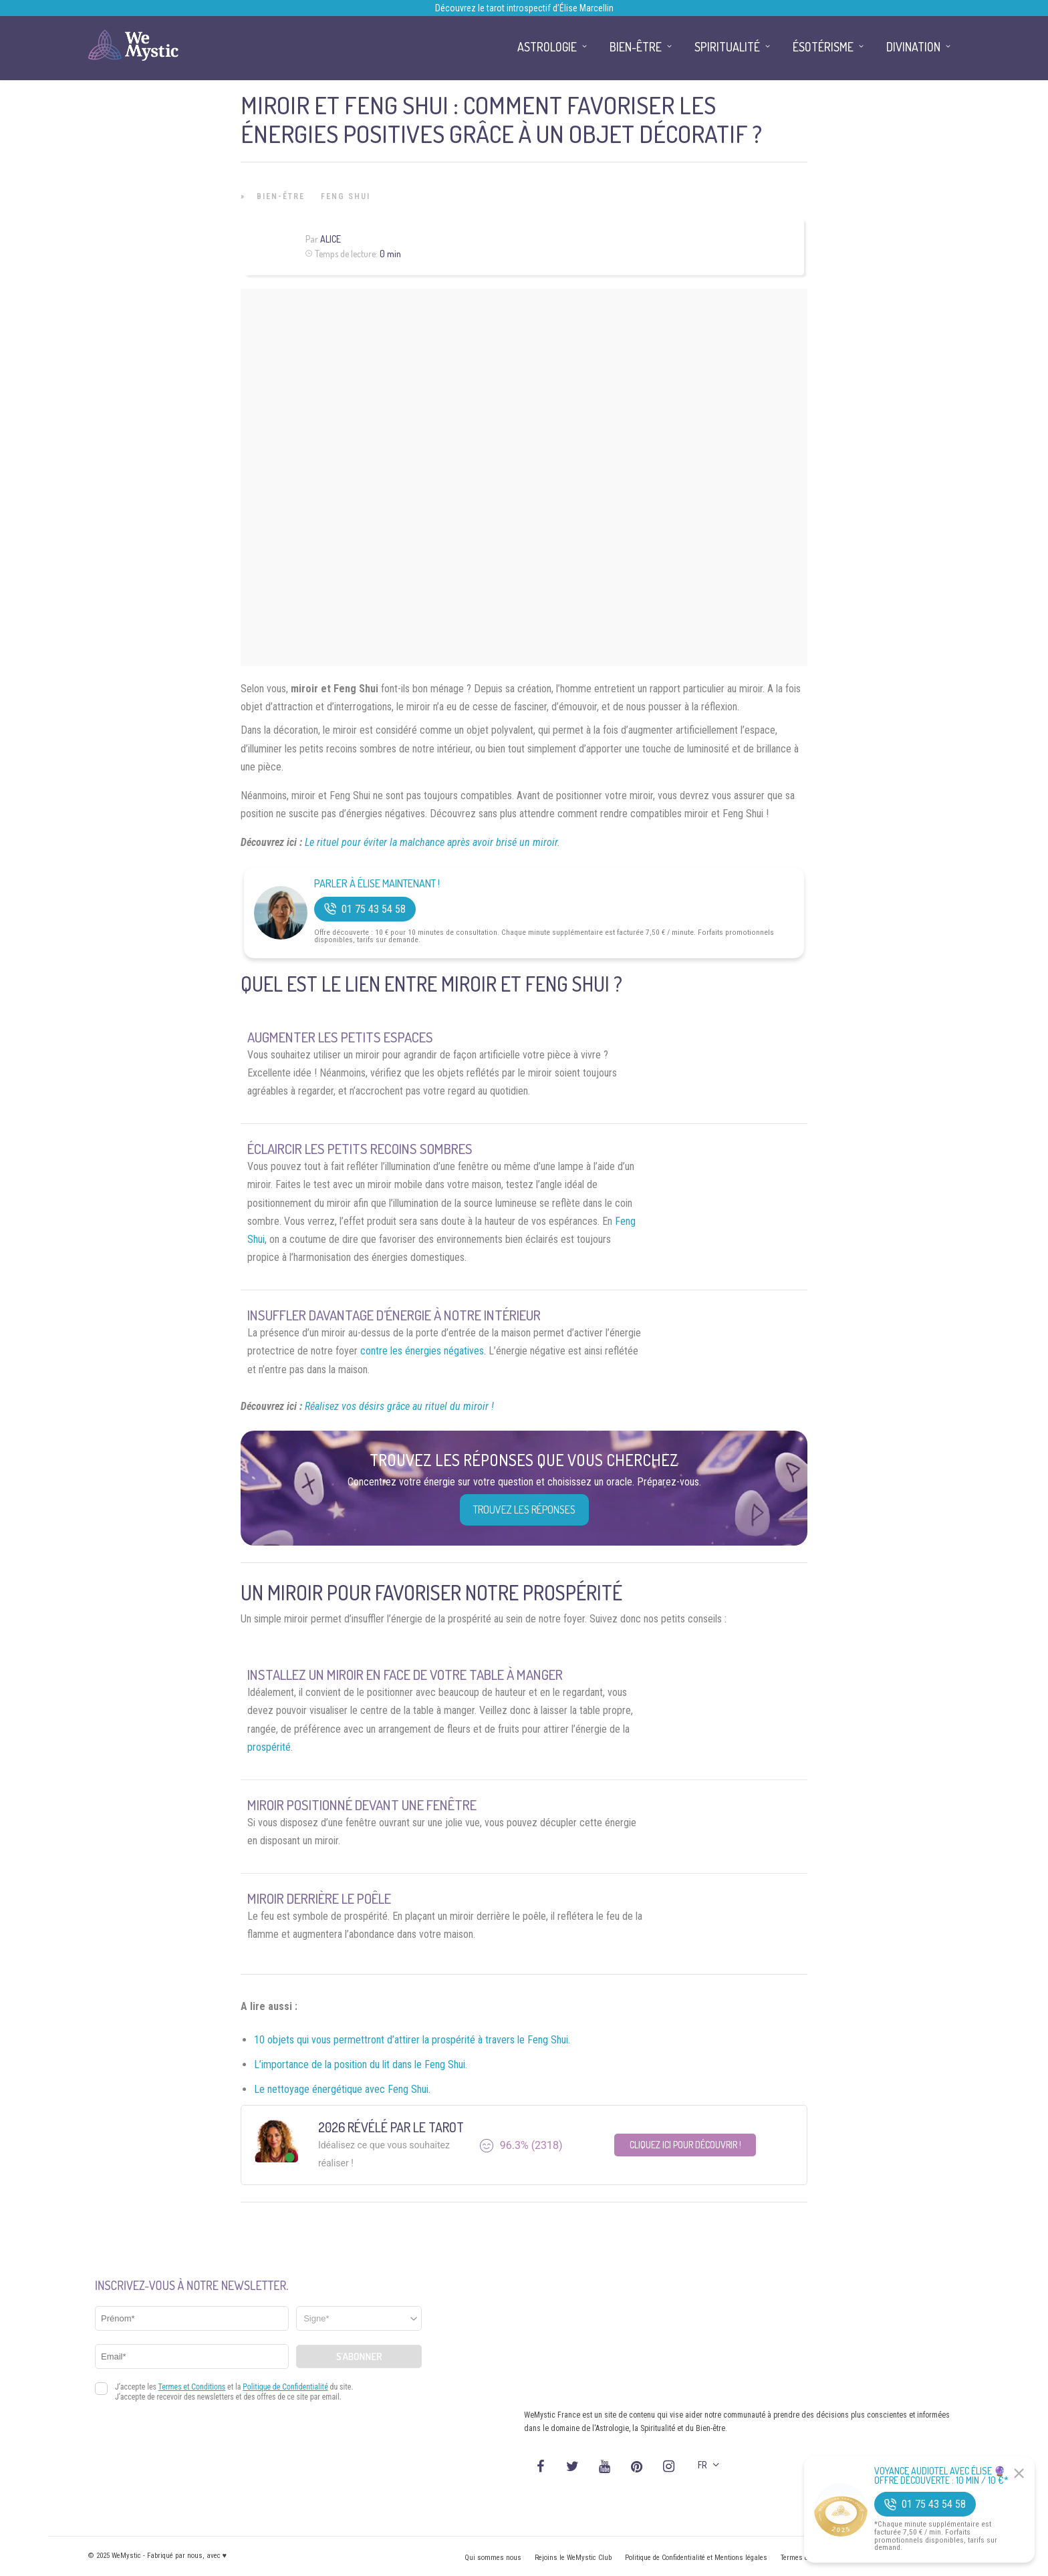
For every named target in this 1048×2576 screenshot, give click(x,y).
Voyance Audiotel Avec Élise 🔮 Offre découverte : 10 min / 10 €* (941, 2475)
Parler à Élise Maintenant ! (377, 883)
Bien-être (281, 196)
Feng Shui (345, 196)
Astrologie (547, 46)
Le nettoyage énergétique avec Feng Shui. (342, 2089)
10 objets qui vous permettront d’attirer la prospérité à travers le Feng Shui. (412, 2039)
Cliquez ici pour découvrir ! (685, 2144)
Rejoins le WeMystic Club (573, 2557)
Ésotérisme (823, 46)
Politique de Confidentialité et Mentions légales (696, 2557)
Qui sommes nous (493, 2557)
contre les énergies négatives (422, 1350)
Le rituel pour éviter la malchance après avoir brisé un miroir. (432, 842)
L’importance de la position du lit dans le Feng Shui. (360, 2064)
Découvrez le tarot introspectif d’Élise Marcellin (524, 8)
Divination (913, 46)
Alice (330, 239)
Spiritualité (727, 46)
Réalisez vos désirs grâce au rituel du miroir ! (399, 1406)
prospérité (269, 1747)
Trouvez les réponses (524, 1509)
